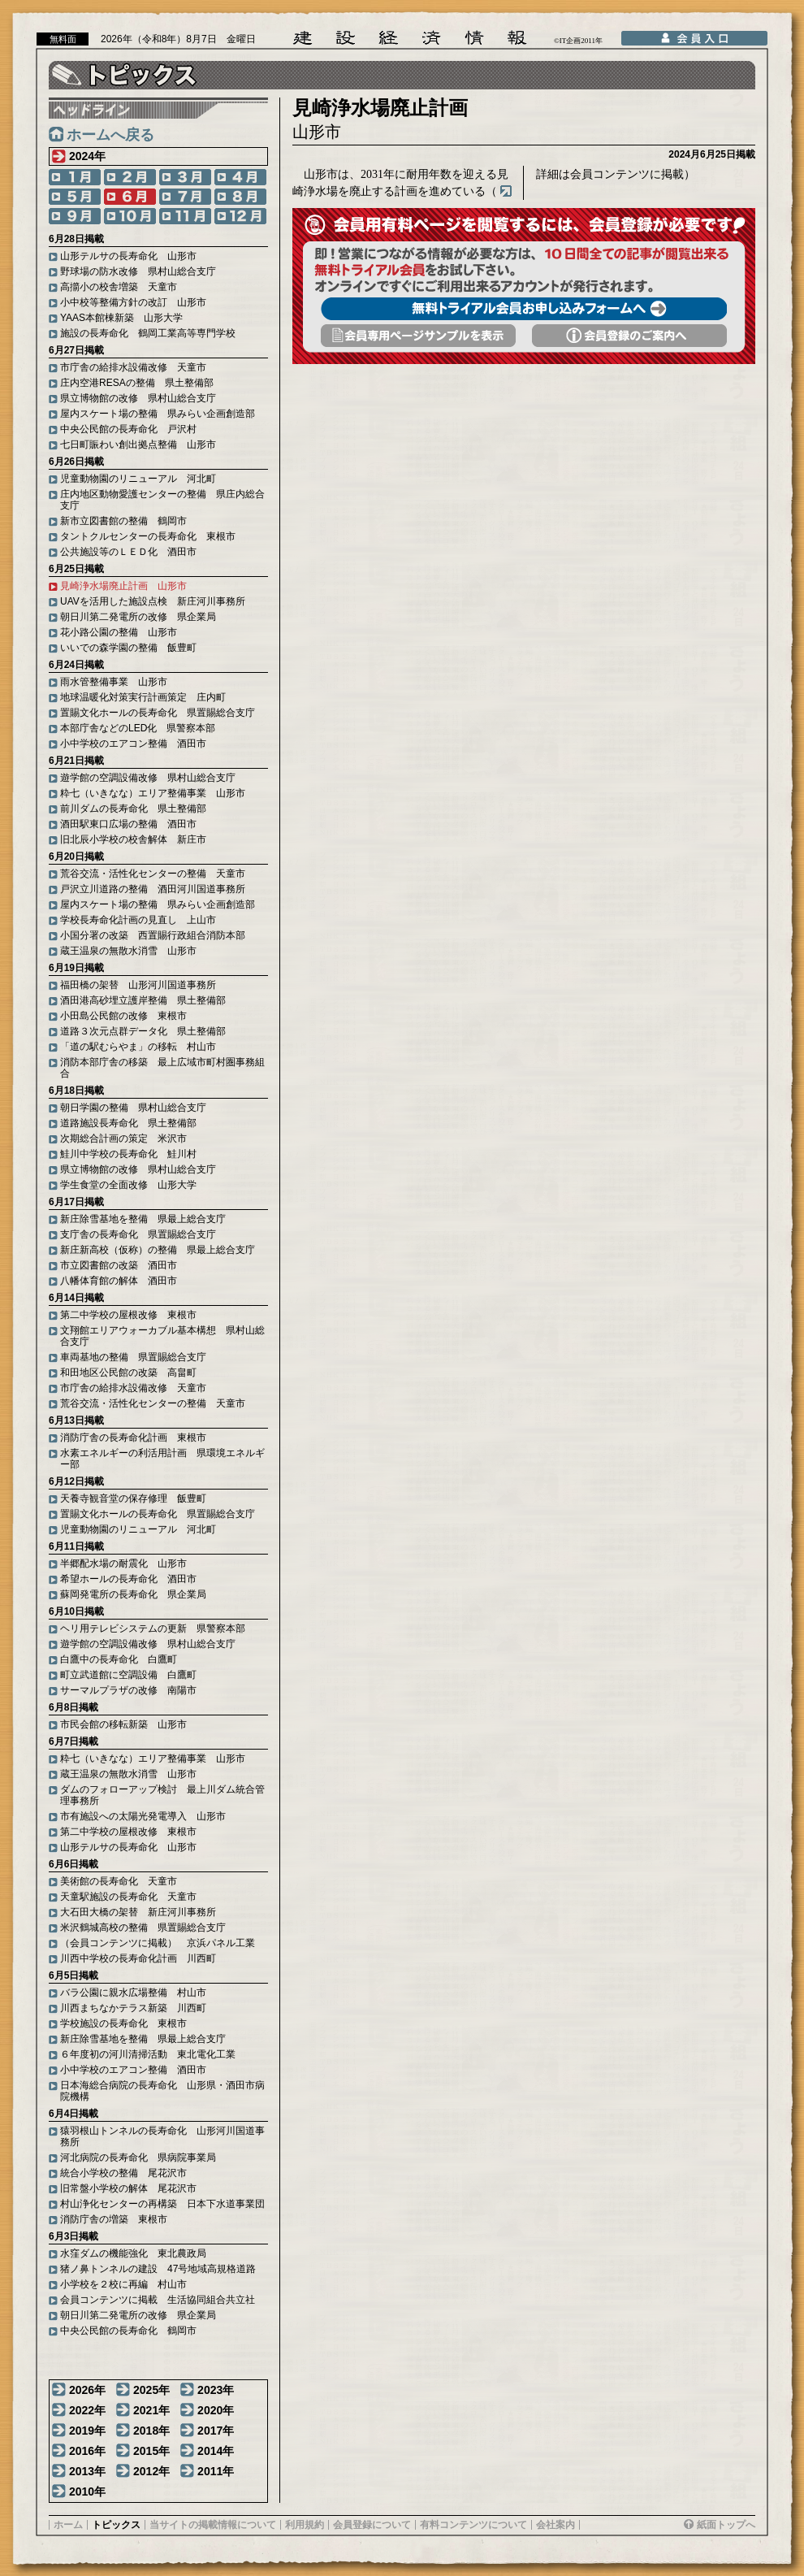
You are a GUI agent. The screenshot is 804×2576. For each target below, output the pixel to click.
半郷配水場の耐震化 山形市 (123, 1563)
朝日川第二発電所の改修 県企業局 (138, 616)
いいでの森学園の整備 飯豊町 (128, 647)
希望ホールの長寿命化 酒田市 (128, 1579)
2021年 (151, 2410)
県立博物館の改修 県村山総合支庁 (138, 398)
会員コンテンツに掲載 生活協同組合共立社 (157, 2299)
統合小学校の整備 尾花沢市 (123, 2173)
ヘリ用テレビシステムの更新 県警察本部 (152, 1628)
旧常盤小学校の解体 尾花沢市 (128, 2188)
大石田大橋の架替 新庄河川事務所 (138, 1912)
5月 (75, 197)
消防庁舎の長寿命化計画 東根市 (133, 1437)
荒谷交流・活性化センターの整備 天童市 (152, 873)
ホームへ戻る (110, 135)
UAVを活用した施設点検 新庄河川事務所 (152, 601)
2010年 (87, 2491)
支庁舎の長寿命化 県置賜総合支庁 (138, 1234)
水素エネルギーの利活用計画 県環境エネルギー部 (162, 1458)
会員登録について (372, 2524)
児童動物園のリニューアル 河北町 (138, 478)
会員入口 (694, 38)
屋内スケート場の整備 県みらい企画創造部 (157, 413)
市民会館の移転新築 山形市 (123, 1724)
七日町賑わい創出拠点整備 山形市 (138, 444)
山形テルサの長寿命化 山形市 (128, 256)
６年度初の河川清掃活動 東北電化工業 (148, 2054)
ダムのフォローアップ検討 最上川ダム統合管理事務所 (162, 1795)
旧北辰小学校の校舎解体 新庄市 (133, 839)
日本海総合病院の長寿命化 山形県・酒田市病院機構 (162, 2090)
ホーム (68, 2524)
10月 (130, 216)
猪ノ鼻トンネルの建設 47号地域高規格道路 (158, 2269)
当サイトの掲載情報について (212, 2524)
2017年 (215, 2430)
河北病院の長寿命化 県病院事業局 (138, 2157)
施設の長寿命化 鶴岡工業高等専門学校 (148, 333)
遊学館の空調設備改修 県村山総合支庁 (148, 777)
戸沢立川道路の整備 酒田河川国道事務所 (152, 889)
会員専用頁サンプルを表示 (418, 335)
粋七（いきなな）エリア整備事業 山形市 (152, 793)
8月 (240, 197)
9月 (75, 216)
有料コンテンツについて (473, 2524)
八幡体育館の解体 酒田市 (118, 1280)
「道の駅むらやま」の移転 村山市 (138, 1046)
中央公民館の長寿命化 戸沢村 (128, 429)
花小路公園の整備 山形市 (118, 632)
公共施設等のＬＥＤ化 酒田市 (128, 551)
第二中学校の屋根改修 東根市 (128, 1315)
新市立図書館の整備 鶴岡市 (123, 521)
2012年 (151, 2471)
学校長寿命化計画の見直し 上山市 (138, 920)
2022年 (87, 2410)
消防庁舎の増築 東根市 (113, 2219)
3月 (185, 177)
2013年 (87, 2471)
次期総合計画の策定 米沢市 (123, 1138)
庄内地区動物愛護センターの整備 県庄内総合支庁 (162, 499)
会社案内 (555, 2524)
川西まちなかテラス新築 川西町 (133, 2008)
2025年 (151, 2389)
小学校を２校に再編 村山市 (123, 2284)
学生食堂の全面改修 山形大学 (128, 1184)
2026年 (87, 2389)
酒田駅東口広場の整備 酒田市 (128, 824)
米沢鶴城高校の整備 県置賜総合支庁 (143, 1927)
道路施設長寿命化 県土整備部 (128, 1123)
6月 (130, 197)
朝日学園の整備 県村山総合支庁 (133, 1107)
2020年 (215, 2410)
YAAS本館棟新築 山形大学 (121, 317)
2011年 (215, 2471)
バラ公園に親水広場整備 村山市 (133, 1992)
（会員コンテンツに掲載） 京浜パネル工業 (157, 1943)
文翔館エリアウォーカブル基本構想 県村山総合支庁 (162, 1336)
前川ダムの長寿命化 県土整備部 (133, 808)
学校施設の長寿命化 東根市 (123, 2023)
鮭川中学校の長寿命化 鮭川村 (128, 1154)
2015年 (151, 2450)
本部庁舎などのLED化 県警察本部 (137, 728)
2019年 (87, 2430)
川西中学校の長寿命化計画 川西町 (138, 1958)
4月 (240, 177)
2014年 (215, 2450)
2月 (130, 177)
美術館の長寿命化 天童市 (118, 1881)
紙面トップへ (726, 2524)
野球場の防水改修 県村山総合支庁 (138, 271)
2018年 (151, 2430)
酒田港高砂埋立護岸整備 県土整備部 (143, 1000)
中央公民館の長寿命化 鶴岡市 (128, 2330)
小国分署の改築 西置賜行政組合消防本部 (152, 935)
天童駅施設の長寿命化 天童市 (128, 1896)
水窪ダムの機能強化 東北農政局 (133, 2253)
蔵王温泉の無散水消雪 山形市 (128, 950)
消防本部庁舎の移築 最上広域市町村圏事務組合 (162, 1067)
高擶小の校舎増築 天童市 (118, 287)
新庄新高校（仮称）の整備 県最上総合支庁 (157, 1249)
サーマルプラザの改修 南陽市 (128, 1690)
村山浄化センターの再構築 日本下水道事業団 (162, 2204)
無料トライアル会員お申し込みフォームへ (524, 308)
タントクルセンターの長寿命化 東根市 (148, 536)
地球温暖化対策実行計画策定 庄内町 (143, 697)
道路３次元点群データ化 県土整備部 (143, 1031)
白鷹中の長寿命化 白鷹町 (118, 1659)
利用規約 (304, 2524)
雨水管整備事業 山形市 (113, 681)
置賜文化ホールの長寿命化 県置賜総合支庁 (157, 712)
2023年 (215, 2389)
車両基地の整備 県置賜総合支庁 (133, 1357)
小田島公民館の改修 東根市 (123, 1015)
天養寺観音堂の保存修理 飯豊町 (133, 1498)
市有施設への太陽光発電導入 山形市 (143, 1816)
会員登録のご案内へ (629, 335)
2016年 (87, 2450)
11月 (185, 216)
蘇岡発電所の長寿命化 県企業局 (133, 1594)
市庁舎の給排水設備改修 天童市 (133, 367)
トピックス (116, 2524)
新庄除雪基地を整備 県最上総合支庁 (143, 1219)
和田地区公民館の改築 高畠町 (128, 1372)
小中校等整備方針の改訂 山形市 (133, 302)
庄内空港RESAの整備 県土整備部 (137, 382)
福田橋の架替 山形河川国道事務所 (138, 985)
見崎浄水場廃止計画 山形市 (123, 586)
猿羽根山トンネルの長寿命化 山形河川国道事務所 (162, 2136)
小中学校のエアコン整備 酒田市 (133, 743)
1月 (75, 177)
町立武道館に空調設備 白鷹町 (128, 1674)
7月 (185, 197)
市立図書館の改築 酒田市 (118, 1265)
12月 (240, 216)
